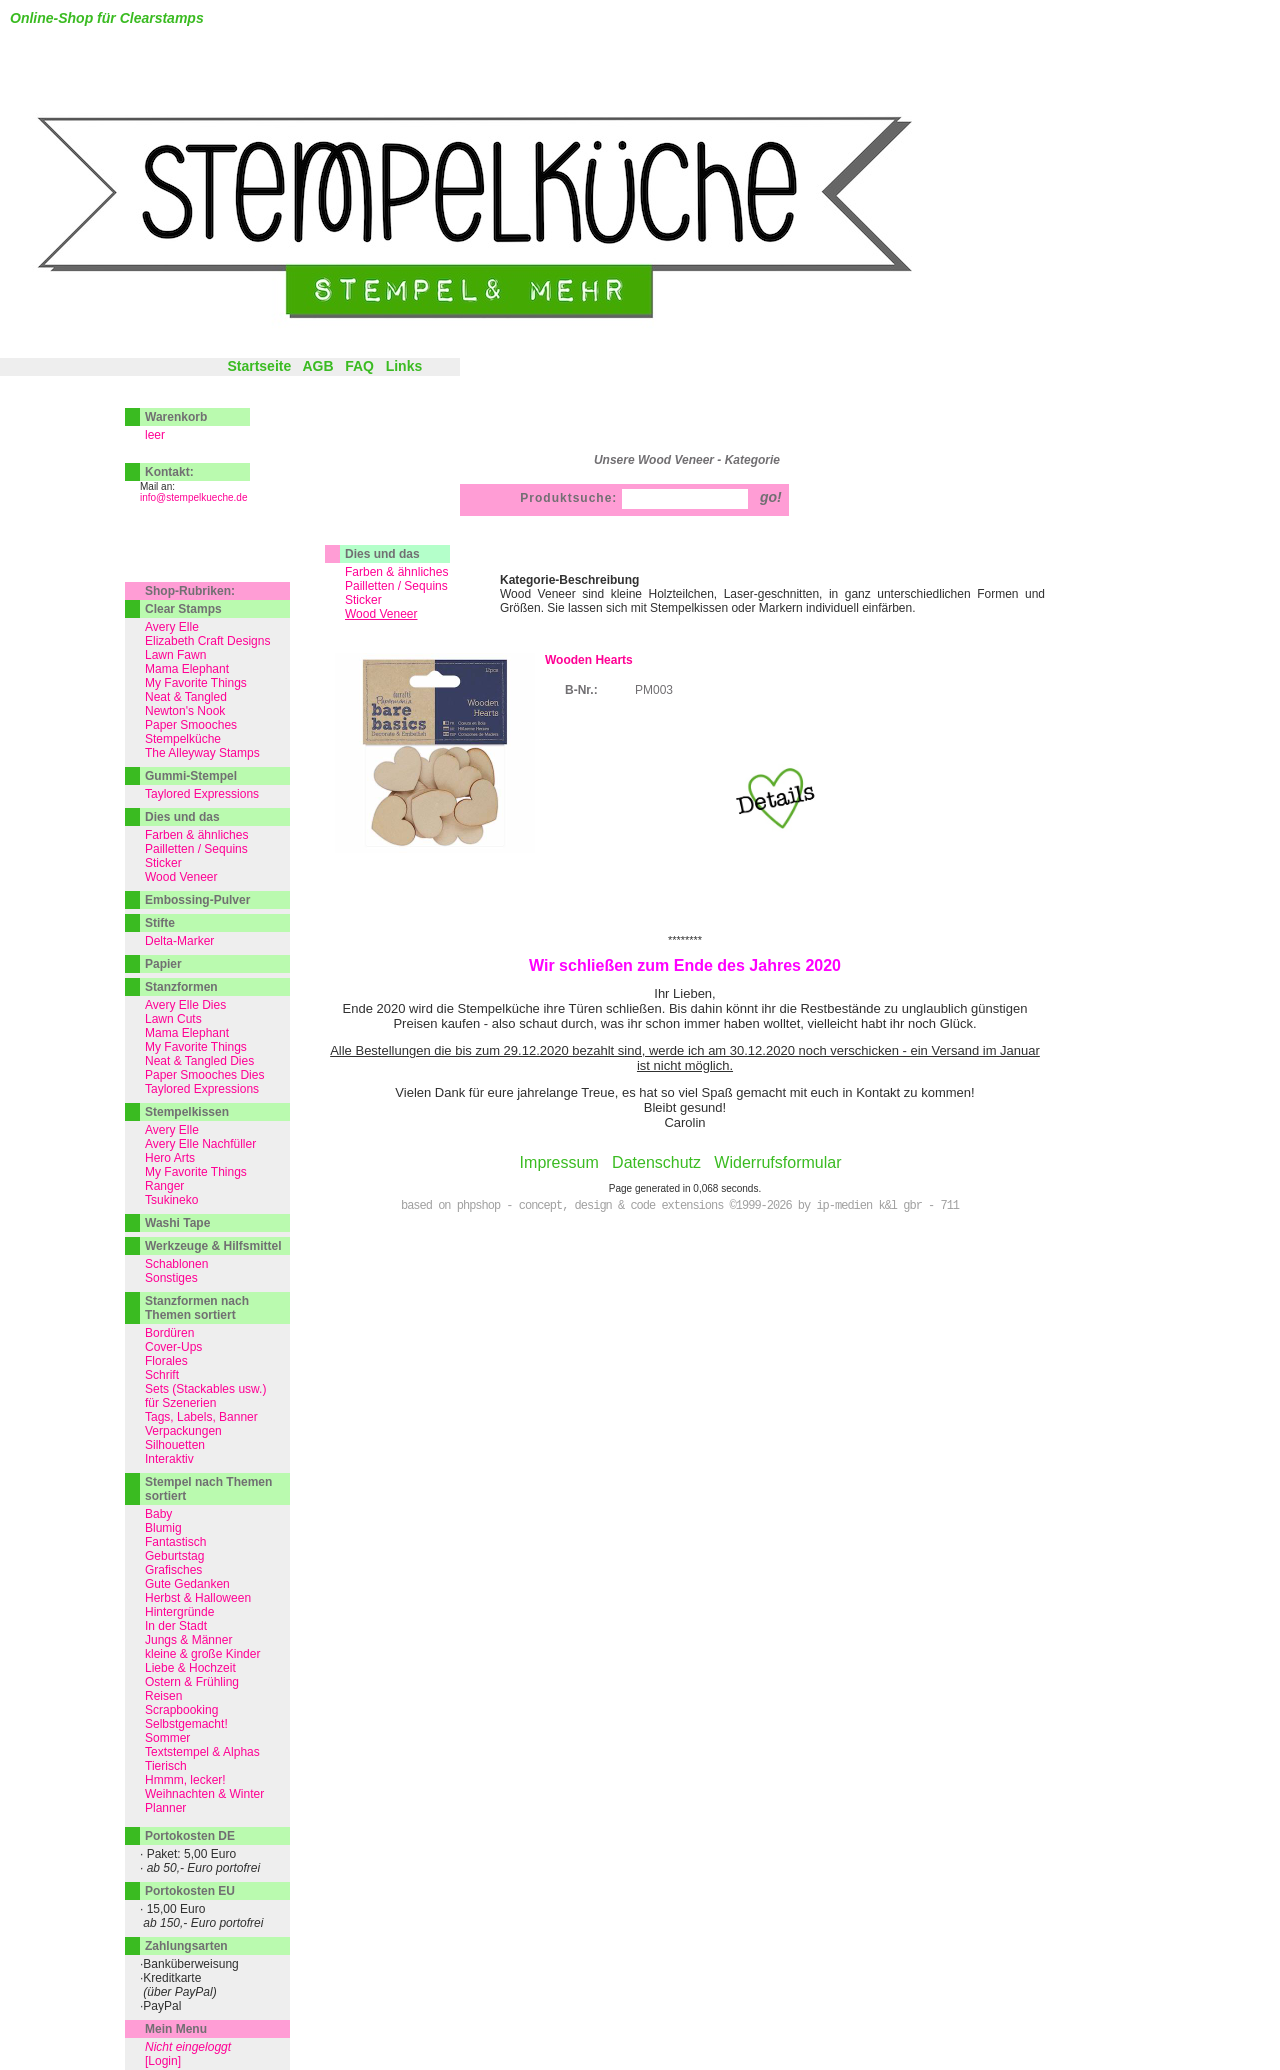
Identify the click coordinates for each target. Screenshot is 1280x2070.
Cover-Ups (173, 1347)
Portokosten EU (190, 1891)
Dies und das (382, 554)
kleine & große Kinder (202, 1654)
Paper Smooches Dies (204, 1075)
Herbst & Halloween (198, 1598)
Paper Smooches (191, 725)
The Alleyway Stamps (202, 753)
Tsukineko (171, 1200)
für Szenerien (180, 1403)
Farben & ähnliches (396, 572)
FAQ (359, 366)
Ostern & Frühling (192, 1682)
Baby (158, 1514)
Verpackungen (183, 1431)
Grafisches (173, 1570)
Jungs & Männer (188, 1640)
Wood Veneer (181, 877)
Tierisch (166, 1766)
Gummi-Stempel (191, 776)
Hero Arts (170, 1158)
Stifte (160, 923)
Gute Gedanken (187, 1584)
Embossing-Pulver (197, 900)
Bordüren (169, 1333)
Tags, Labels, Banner (201, 1417)
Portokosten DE (190, 1836)
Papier (163, 964)
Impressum (559, 1162)
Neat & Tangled (186, 697)
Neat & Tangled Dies (199, 1061)
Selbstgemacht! (186, 1724)
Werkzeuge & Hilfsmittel (213, 1246)
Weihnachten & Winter (204, 1794)
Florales (166, 1361)
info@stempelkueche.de (193, 497)
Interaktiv (169, 1459)
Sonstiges (171, 1278)
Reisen (163, 1696)
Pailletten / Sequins (396, 586)
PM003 (654, 690)
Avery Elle (172, 627)
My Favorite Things (196, 683)
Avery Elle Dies (185, 1005)
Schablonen (176, 1264)
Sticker (363, 600)
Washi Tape (177, 1223)
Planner (165, 1808)
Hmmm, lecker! (185, 1780)
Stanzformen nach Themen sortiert (197, 1308)
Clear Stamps (183, 609)
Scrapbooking (181, 1710)
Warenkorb (176, 417)
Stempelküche (183, 739)
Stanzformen (181, 987)
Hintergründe (179, 1612)
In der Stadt (176, 1626)
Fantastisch (175, 1542)
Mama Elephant (187, 669)
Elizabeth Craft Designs (207, 641)
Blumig (163, 1528)
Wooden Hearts (589, 660)
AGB (317, 366)
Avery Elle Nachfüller (200, 1144)
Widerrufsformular (777, 1162)
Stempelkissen (187, 1112)
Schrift (162, 1375)
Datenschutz (656, 1162)
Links (404, 366)
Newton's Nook (185, 711)
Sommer (167, 1738)
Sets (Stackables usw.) (205, 1389)
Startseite (259, 366)
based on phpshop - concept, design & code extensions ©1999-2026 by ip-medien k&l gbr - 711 (680, 1206)
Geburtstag (174, 1556)
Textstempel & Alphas (202, 1752)
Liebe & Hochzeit (190, 1668)
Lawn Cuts (173, 1019)
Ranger (164, 1186)
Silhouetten (175, 1445)
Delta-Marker (179, 941)
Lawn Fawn (175, 655)
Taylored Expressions (202, 794)
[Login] (163, 2061)
